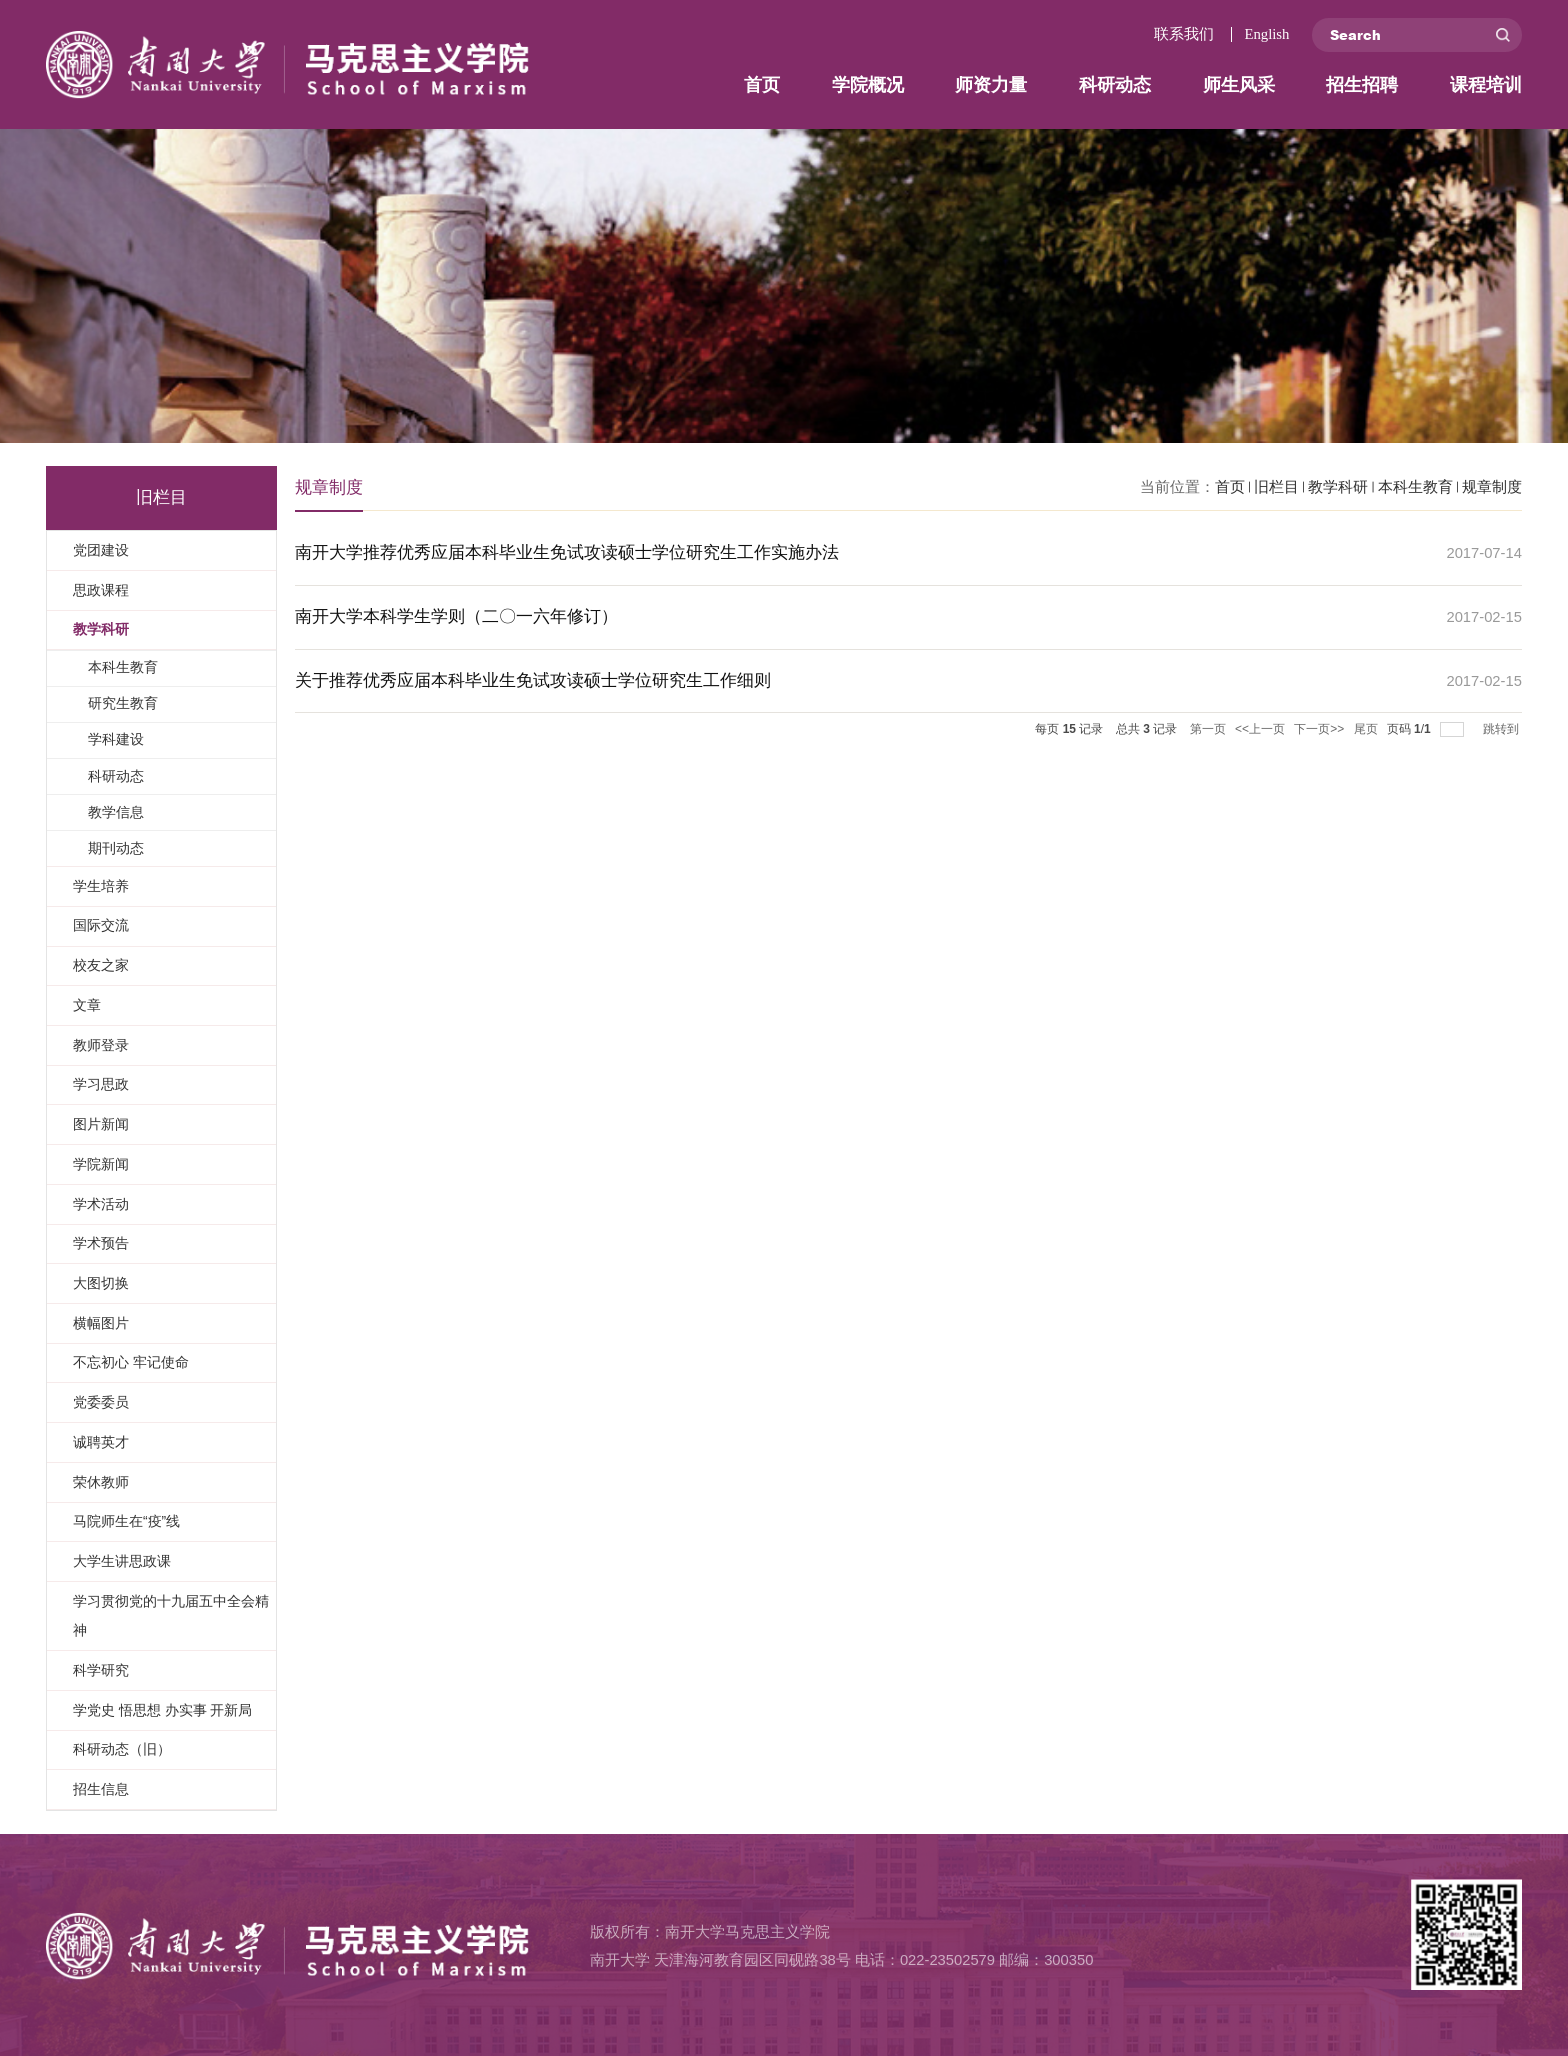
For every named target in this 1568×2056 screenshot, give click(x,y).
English (1266, 34)
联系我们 (1184, 34)
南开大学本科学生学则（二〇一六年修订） (456, 616)
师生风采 (1239, 85)
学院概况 (868, 85)
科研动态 (1115, 85)
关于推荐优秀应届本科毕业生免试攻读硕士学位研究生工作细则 (533, 680)
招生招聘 (1362, 85)
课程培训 (1486, 85)
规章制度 (1492, 487)
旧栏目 (1276, 487)
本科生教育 (1415, 487)
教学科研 (1338, 487)
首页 (762, 85)
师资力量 (991, 85)
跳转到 (1502, 729)
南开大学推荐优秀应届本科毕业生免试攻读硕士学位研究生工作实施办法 (567, 552)
